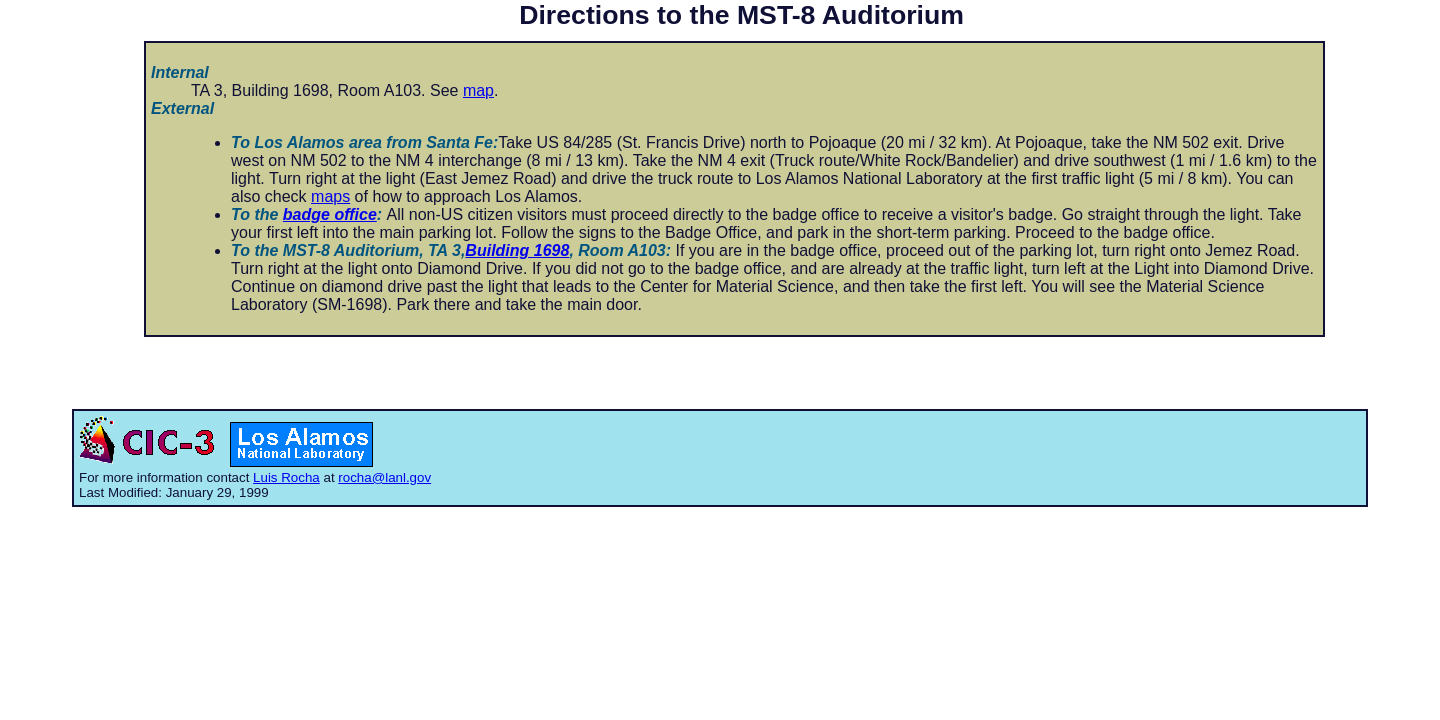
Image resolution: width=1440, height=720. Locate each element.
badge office (330, 214)
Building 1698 (517, 250)
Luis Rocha (286, 477)
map (478, 90)
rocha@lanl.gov (384, 477)
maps (330, 196)
